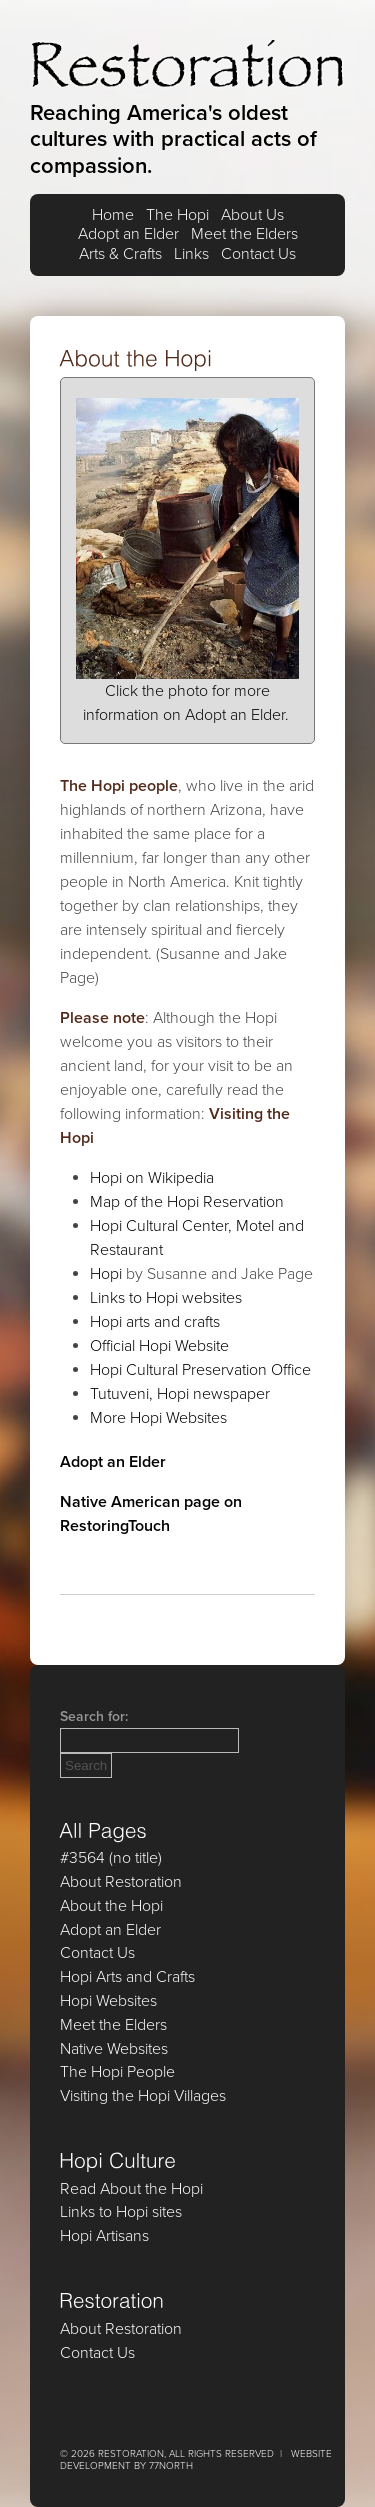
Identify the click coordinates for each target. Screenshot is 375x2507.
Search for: (94, 1716)
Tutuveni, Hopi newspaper (180, 1394)
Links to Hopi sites (121, 2212)
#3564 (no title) (111, 1858)
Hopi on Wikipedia (152, 1178)
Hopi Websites (108, 2001)
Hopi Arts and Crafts (127, 1977)
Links (191, 254)
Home (113, 215)
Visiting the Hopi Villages (143, 2096)
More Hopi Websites (158, 1418)
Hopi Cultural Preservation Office (200, 1370)
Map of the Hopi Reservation (187, 1202)
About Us (252, 215)
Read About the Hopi (131, 2189)
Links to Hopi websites (166, 1298)
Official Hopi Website (159, 1346)
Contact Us (258, 254)
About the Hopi (111, 1906)
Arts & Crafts (120, 254)
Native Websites (114, 2049)
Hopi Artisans (104, 2236)
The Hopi (177, 215)
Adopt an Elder (128, 234)
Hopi (106, 1274)
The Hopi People (117, 2072)
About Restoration (121, 1882)
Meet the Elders (244, 234)
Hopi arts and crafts (155, 1322)
